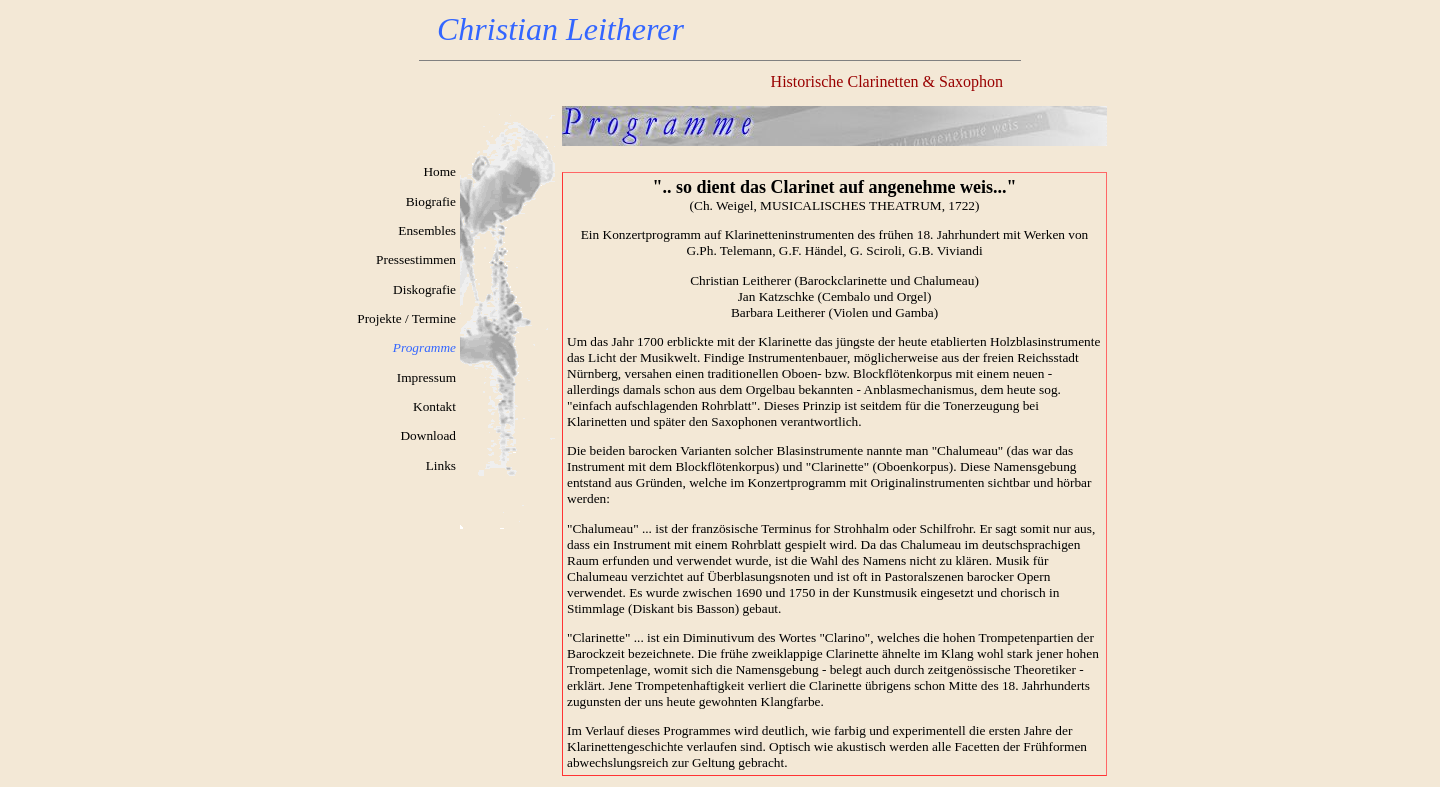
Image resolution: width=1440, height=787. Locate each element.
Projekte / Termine (406, 318)
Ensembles (427, 230)
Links (441, 465)
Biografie (431, 201)
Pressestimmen (416, 259)
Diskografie (424, 289)
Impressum (426, 377)
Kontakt (434, 406)
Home (439, 171)
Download (428, 435)
